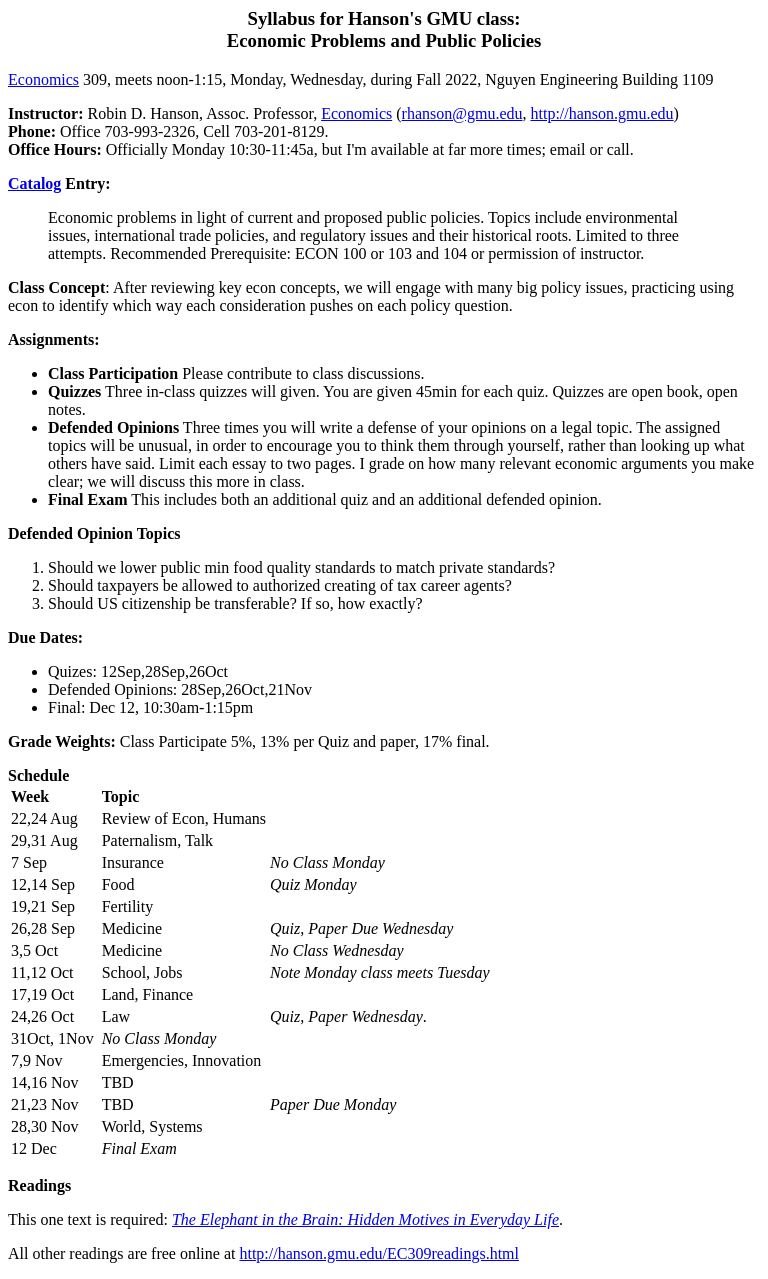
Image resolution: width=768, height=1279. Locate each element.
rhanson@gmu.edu (462, 113)
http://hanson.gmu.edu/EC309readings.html (379, 1253)
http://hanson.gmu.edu (601, 113)
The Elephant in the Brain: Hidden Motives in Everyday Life (365, 1219)
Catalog (34, 183)
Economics (43, 79)
